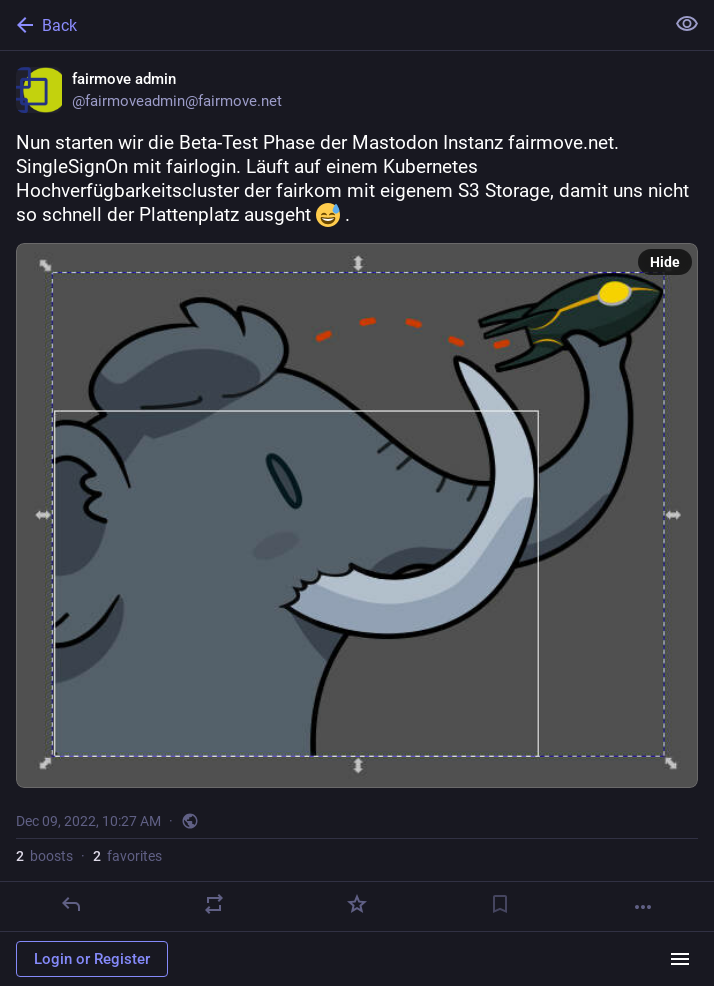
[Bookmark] (500, 904)
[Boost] (214, 904)
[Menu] (680, 959)
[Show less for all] (687, 24)
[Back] (330, 25)
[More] (643, 907)
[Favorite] (357, 904)
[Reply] (71, 904)
